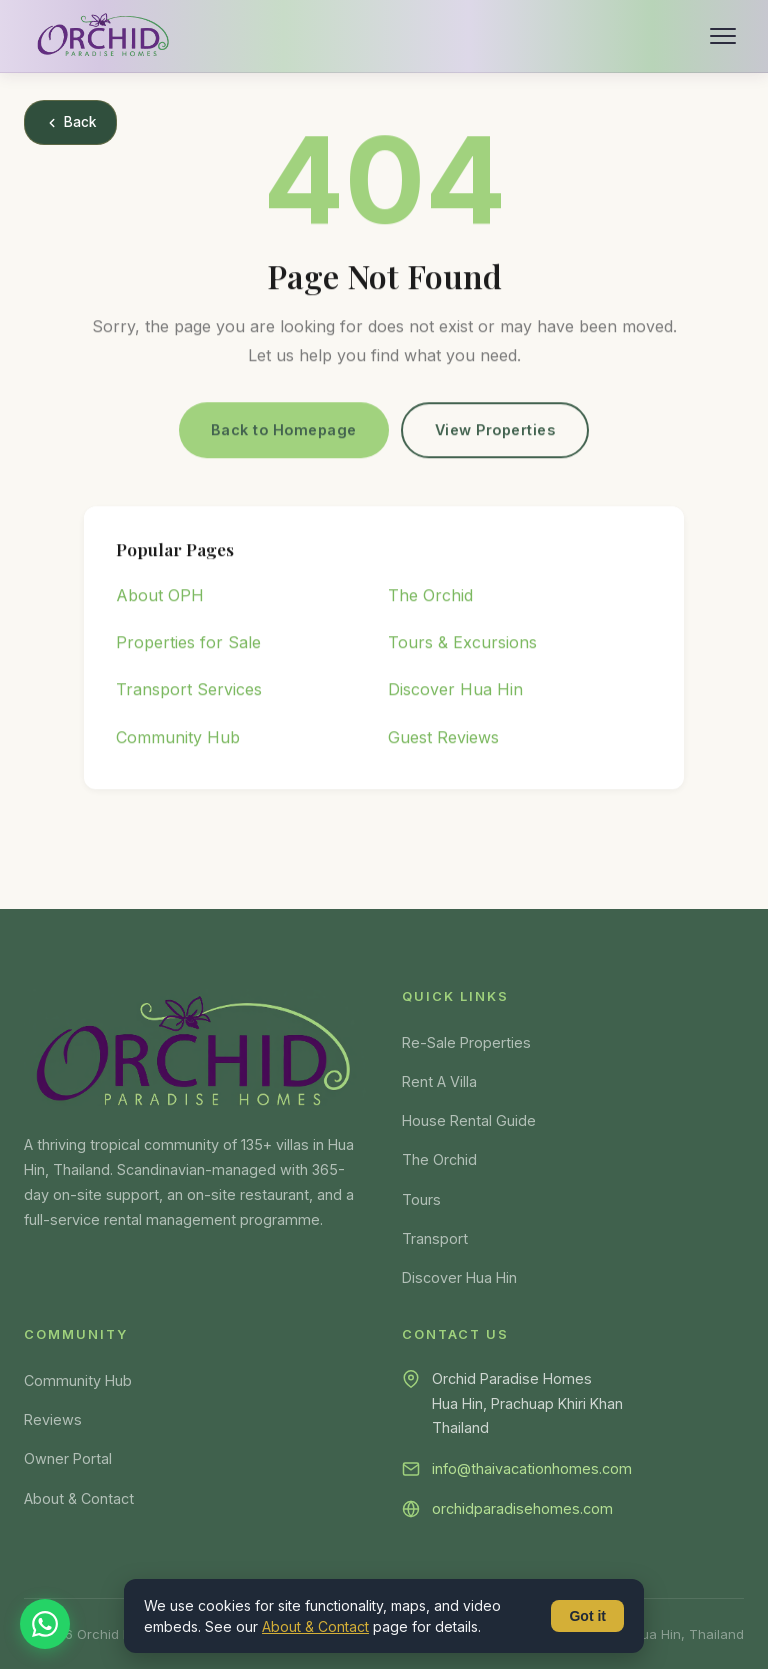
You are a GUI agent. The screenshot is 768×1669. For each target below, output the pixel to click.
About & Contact (79, 1498)
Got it (587, 1616)
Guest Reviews (443, 740)
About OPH (160, 599)
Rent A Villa (439, 1081)
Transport (435, 1238)
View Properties (495, 432)
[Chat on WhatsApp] (45, 1624)
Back (70, 122)
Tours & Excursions (462, 646)
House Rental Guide (469, 1120)
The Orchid (430, 599)
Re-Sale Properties (466, 1042)
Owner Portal (68, 1458)
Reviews (53, 1419)
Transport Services (189, 693)
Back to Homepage (284, 432)
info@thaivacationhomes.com (532, 1468)
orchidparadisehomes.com (522, 1508)
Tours (421, 1199)
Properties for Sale (188, 646)
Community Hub (178, 740)
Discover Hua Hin (455, 693)
